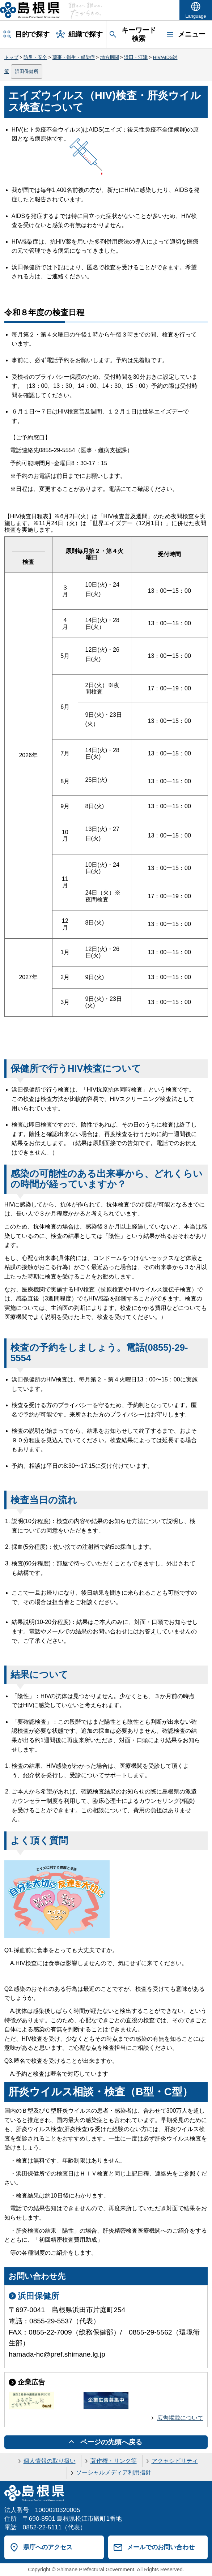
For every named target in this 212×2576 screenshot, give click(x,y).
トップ (11, 57)
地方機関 (109, 57)
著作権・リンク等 (113, 2461)
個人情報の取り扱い (50, 2461)
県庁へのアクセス (47, 2547)
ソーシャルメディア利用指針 (113, 2472)
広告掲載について (180, 2418)
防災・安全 (35, 57)
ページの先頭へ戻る (111, 2442)
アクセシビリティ (175, 2461)
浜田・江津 (136, 57)
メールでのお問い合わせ (161, 2547)
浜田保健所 (26, 71)
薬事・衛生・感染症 (73, 57)
